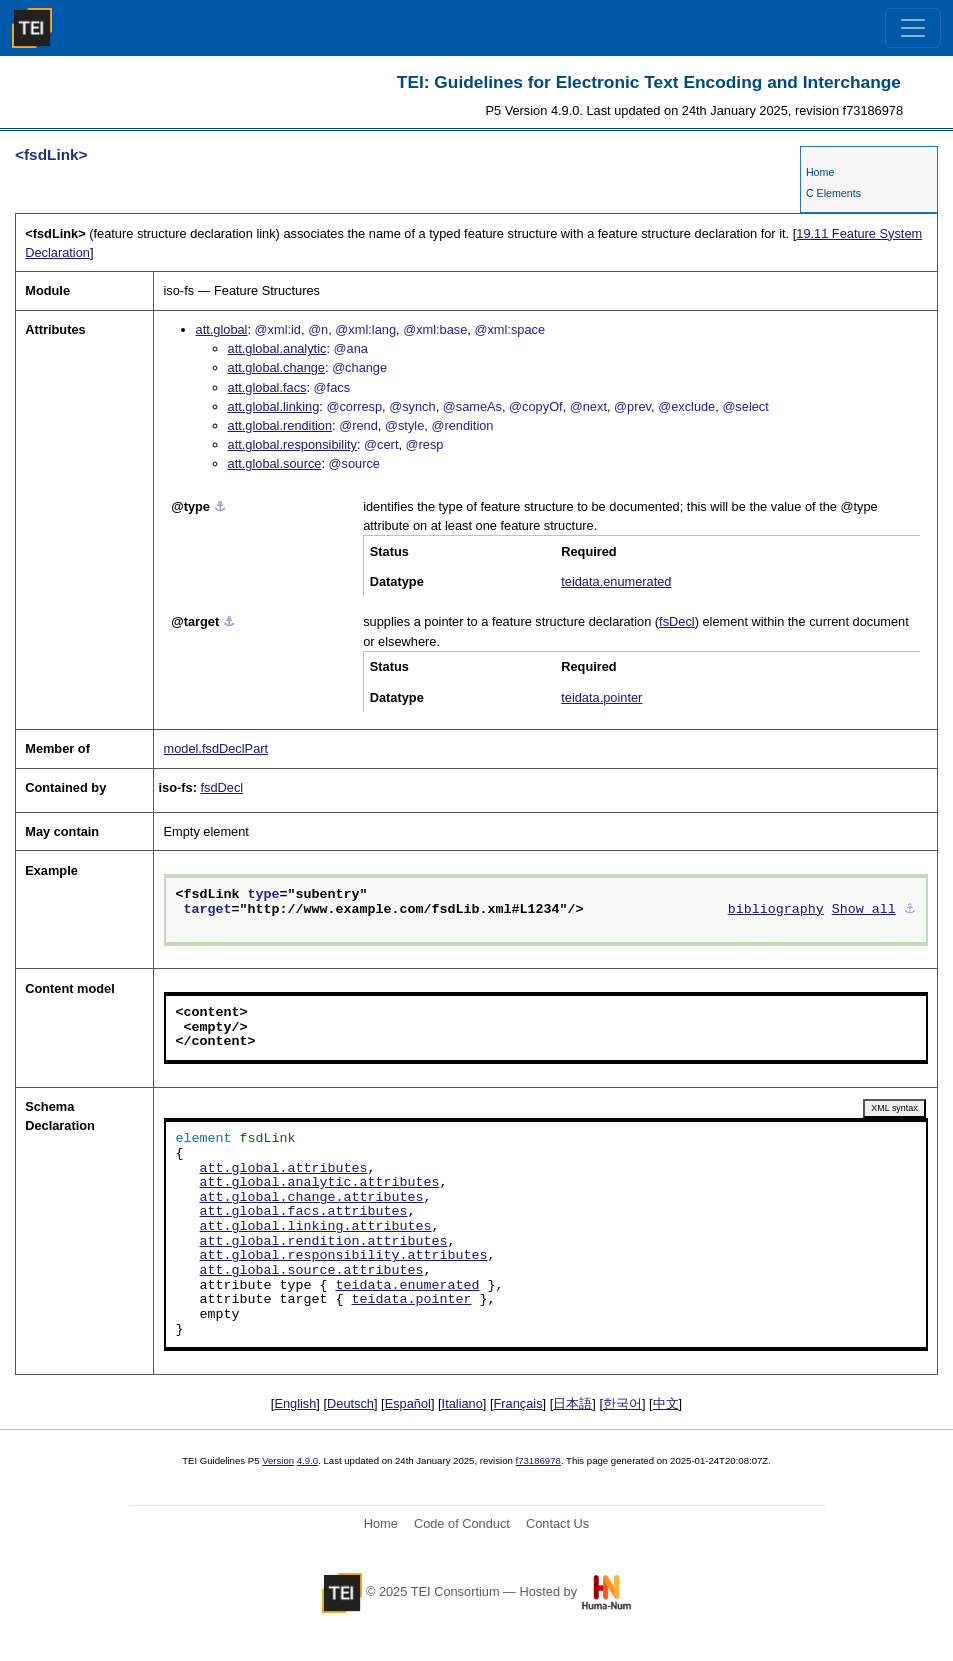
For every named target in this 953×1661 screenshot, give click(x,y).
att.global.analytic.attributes (320, 1183)
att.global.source (275, 463)
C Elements (833, 193)
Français (518, 1403)
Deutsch (350, 1403)
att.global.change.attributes (312, 1198)
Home (820, 172)
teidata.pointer (601, 697)
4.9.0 (307, 1460)
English (295, 1403)
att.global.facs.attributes (304, 1212)
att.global (222, 329)
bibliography (776, 910)
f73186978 (538, 1460)
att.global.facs (267, 387)
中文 (666, 1403)
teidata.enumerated (616, 581)
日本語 (572, 1403)
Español (408, 1403)
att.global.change (276, 367)
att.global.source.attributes (312, 1271)
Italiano (462, 1403)
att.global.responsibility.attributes (344, 1256)
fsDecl (677, 621)
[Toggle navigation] (913, 28)
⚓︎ (220, 506)
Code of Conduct (462, 1523)
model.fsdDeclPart (216, 748)
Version (278, 1460)
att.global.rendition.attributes (324, 1242)
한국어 (622, 1403)
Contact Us (557, 1523)
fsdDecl (221, 787)
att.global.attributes (284, 1169)
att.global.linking (274, 406)
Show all (864, 910)
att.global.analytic (277, 348)
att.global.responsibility (292, 444)
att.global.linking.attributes (316, 1227)
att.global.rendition (280, 425)
